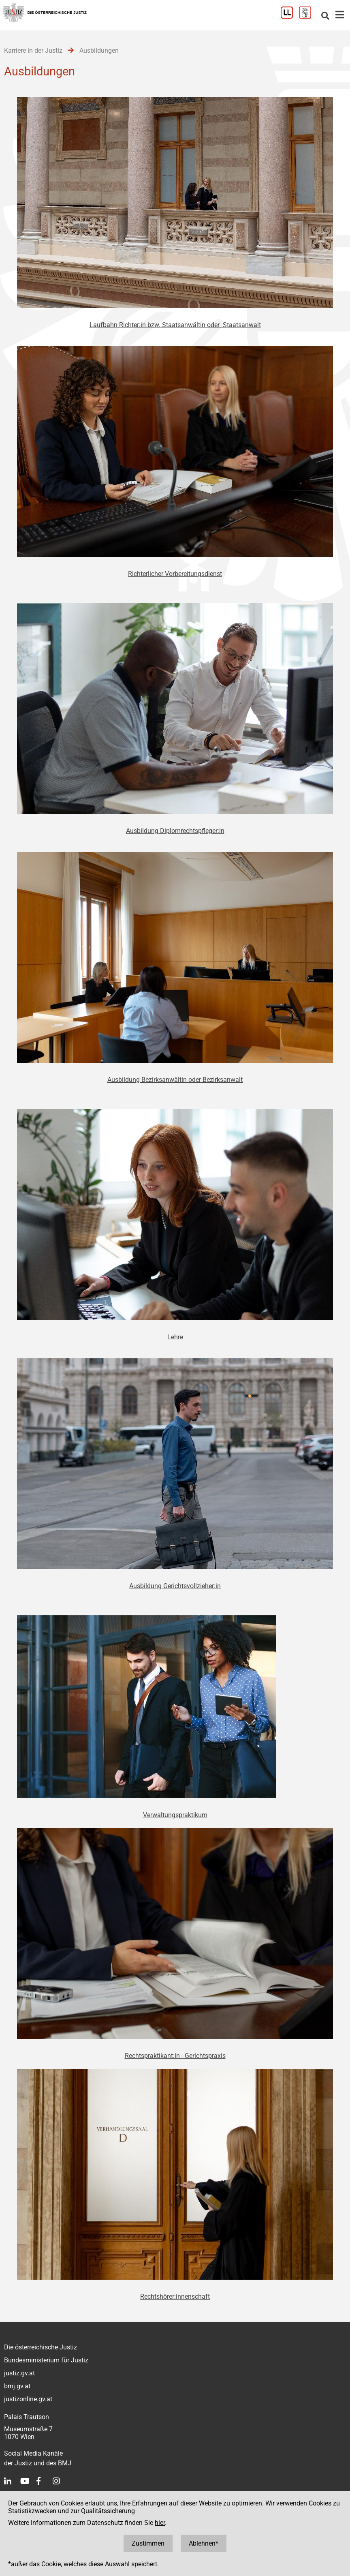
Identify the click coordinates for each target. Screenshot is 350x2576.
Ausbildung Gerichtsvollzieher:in (175, 1586)
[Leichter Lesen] (290, 16)
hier (160, 2523)
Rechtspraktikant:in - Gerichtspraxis (175, 2056)
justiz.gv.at (19, 2373)
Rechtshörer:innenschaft (175, 2296)
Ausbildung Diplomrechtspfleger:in (175, 831)
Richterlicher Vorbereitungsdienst (175, 574)
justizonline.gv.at (28, 2399)
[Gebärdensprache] (308, 16)
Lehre (175, 1337)
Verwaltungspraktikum (175, 1815)
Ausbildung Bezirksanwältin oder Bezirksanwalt (175, 1080)
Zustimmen (148, 2543)
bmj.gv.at (17, 2386)
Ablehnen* (203, 2543)
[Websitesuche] (325, 16)
